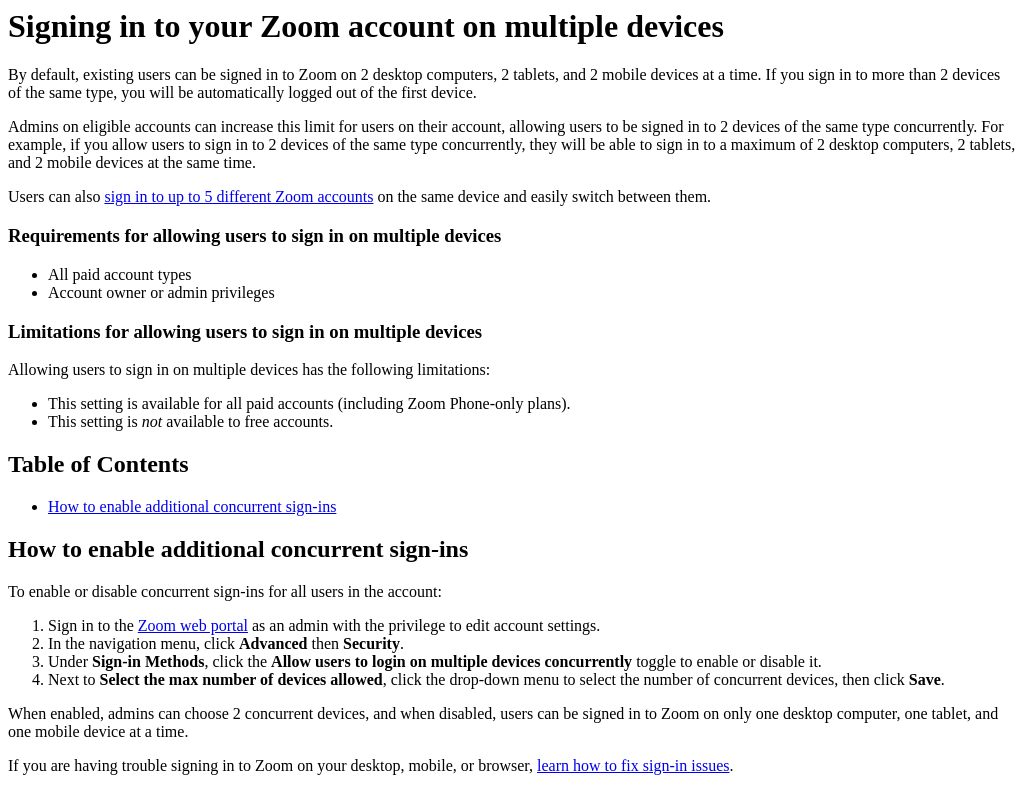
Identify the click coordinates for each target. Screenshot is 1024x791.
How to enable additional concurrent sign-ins (192, 506)
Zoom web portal (193, 625)
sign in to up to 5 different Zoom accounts (238, 196)
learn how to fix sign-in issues (633, 765)
